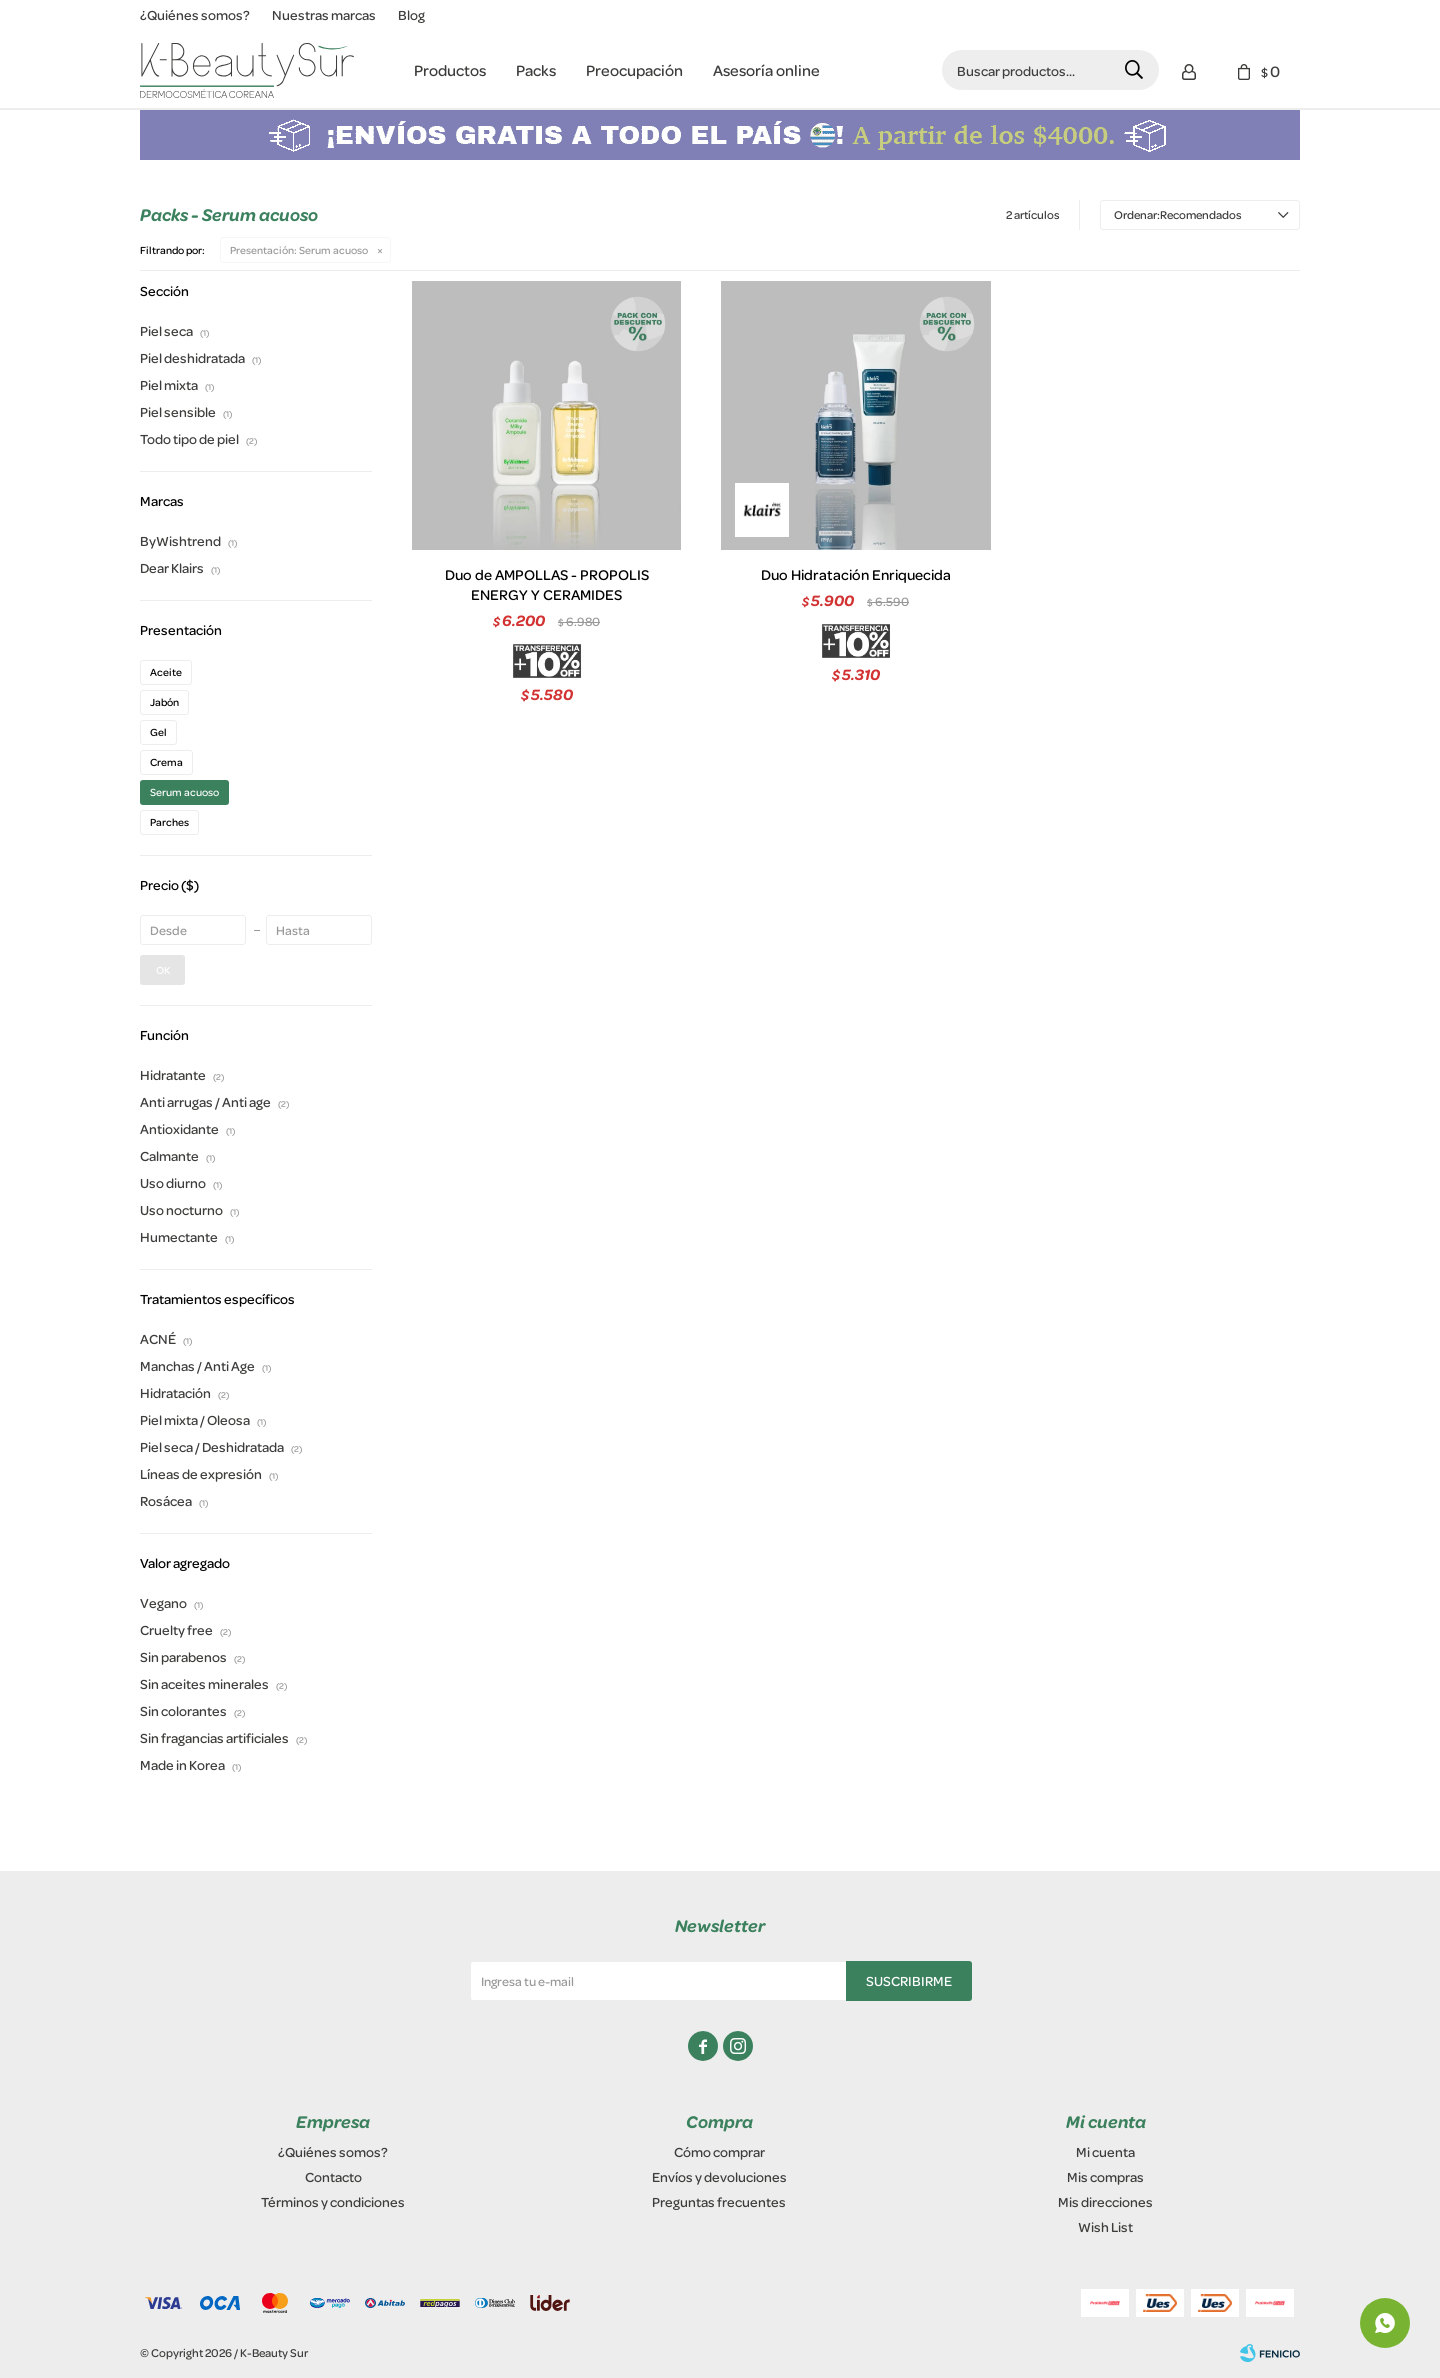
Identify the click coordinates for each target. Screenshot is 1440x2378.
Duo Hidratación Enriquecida (856, 575)
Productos (450, 70)
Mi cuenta (1105, 2151)
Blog (411, 14)
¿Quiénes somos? (195, 14)
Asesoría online (766, 70)
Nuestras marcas (324, 14)
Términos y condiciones (333, 2201)
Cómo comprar (719, 2151)
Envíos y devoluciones (719, 2176)
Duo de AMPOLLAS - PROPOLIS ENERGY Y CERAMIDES (547, 585)
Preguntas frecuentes (719, 2201)
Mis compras (1105, 2176)
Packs (536, 70)
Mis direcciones (1105, 2201)
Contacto (333, 2176)
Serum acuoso (299, 250)
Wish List (1105, 2226)
